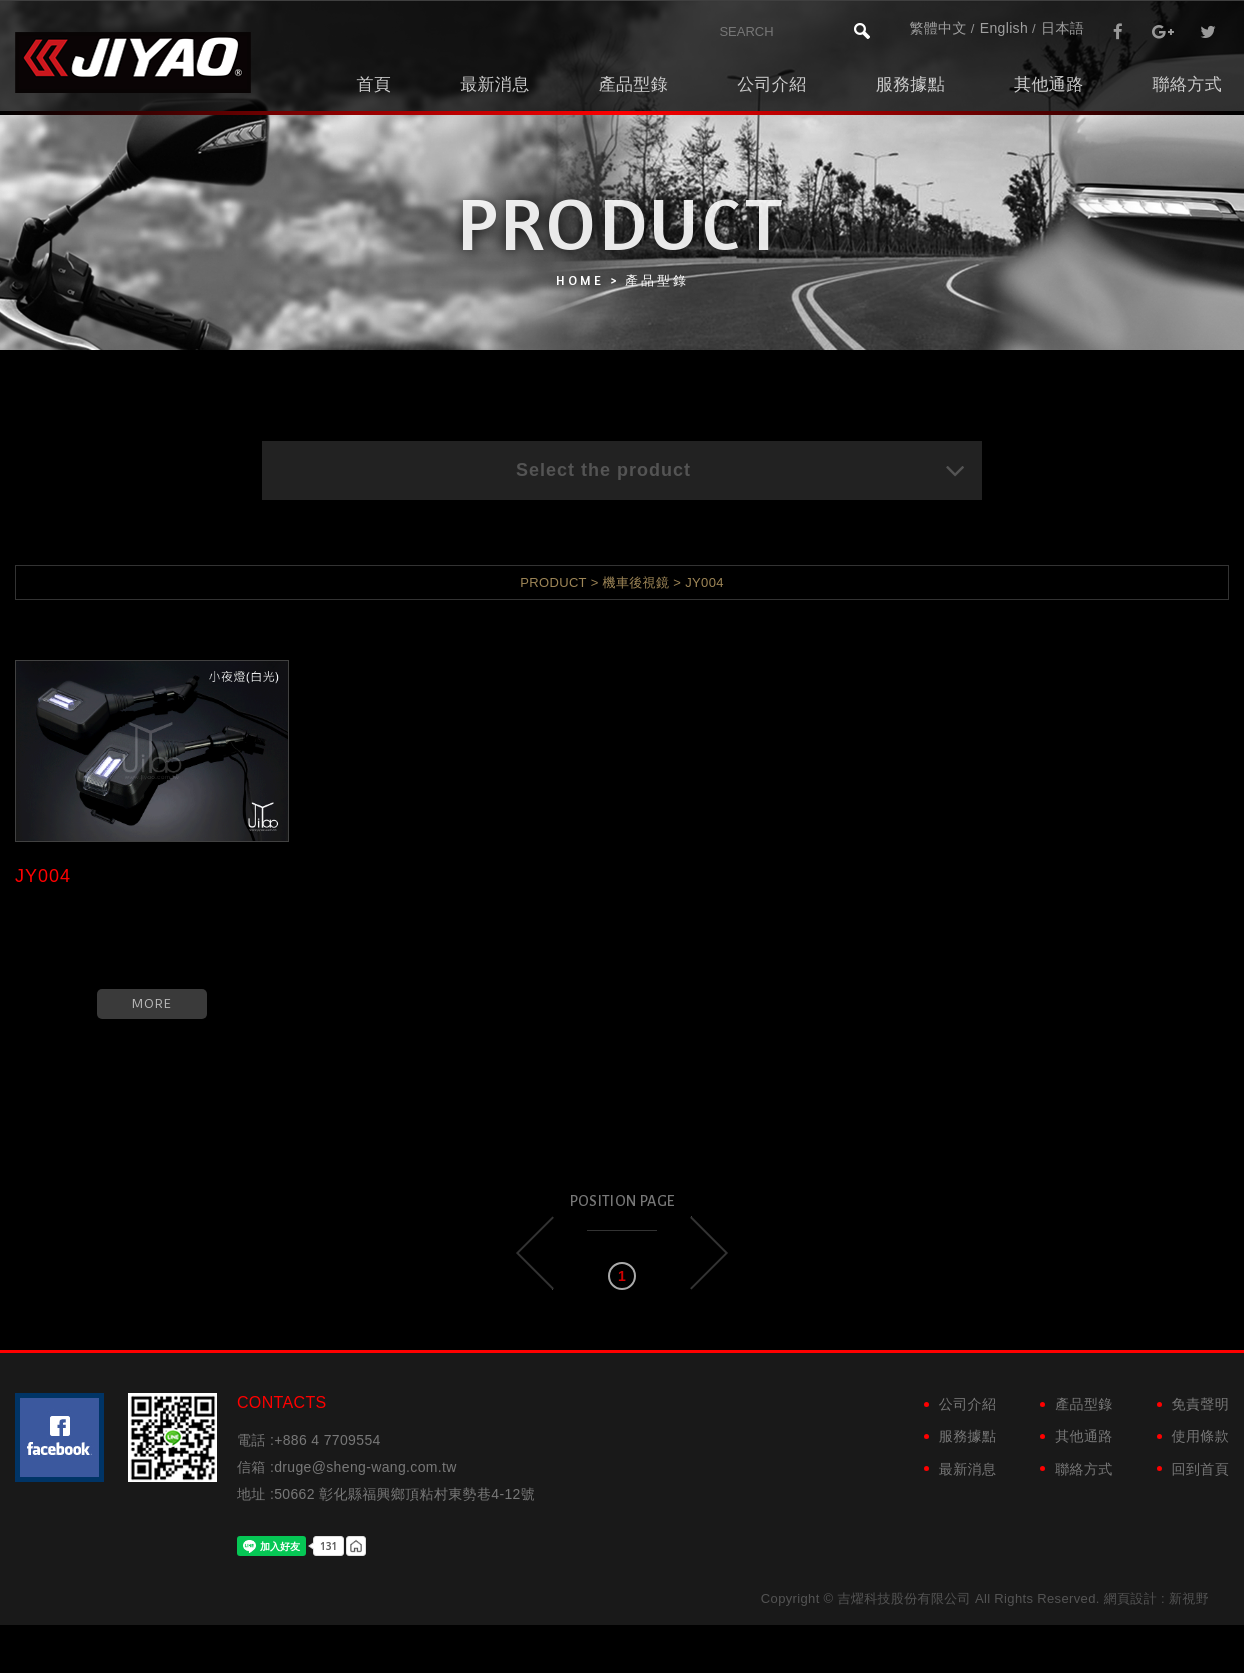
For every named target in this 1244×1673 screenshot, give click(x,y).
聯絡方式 (1187, 84)
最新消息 (494, 84)
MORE (152, 1003)
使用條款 (1200, 1436)
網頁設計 (1130, 1598)
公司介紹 (771, 84)
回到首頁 (1200, 1469)
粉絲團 (59, 1437)
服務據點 (910, 84)
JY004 (43, 876)
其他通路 (1048, 84)
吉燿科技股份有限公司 (133, 62)
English (1004, 28)
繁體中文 (937, 28)
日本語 (1062, 28)
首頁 (373, 84)
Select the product (741, 470)
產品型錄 (633, 84)
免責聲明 (1200, 1404)
